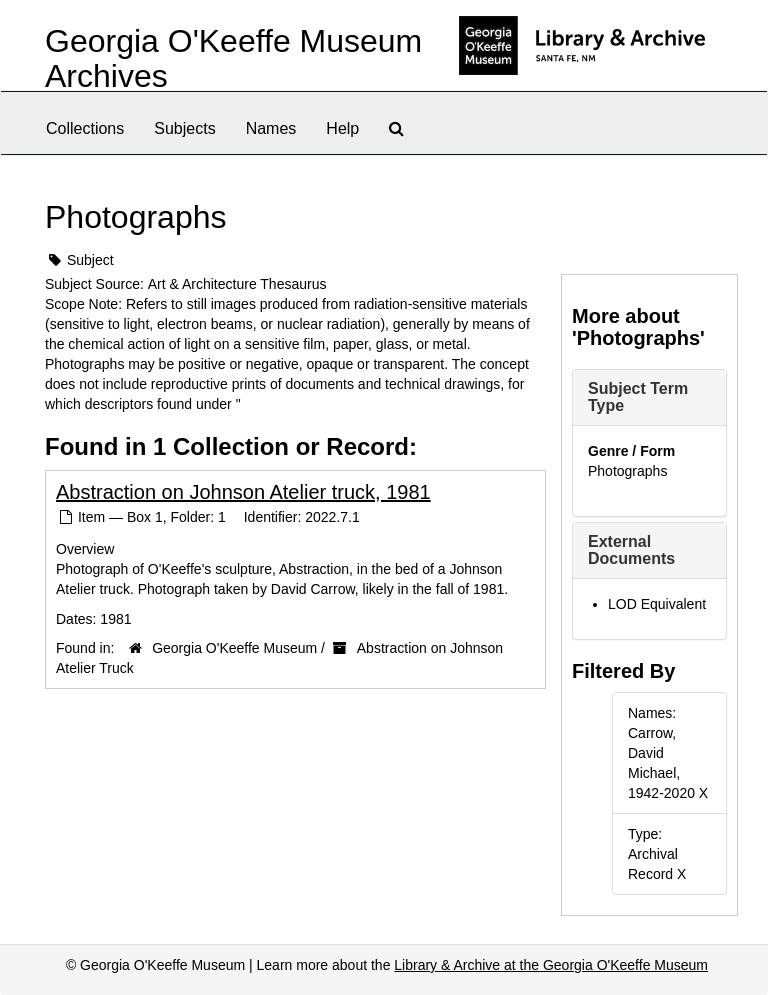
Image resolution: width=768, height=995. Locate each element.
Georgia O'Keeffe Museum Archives (233, 58)
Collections (85, 128)
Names (271, 128)
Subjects (184, 128)
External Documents (631, 550)
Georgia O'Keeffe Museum (234, 648)
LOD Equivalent (657, 604)
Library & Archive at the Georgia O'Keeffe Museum (551, 965)
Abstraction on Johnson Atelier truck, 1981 (243, 492)
